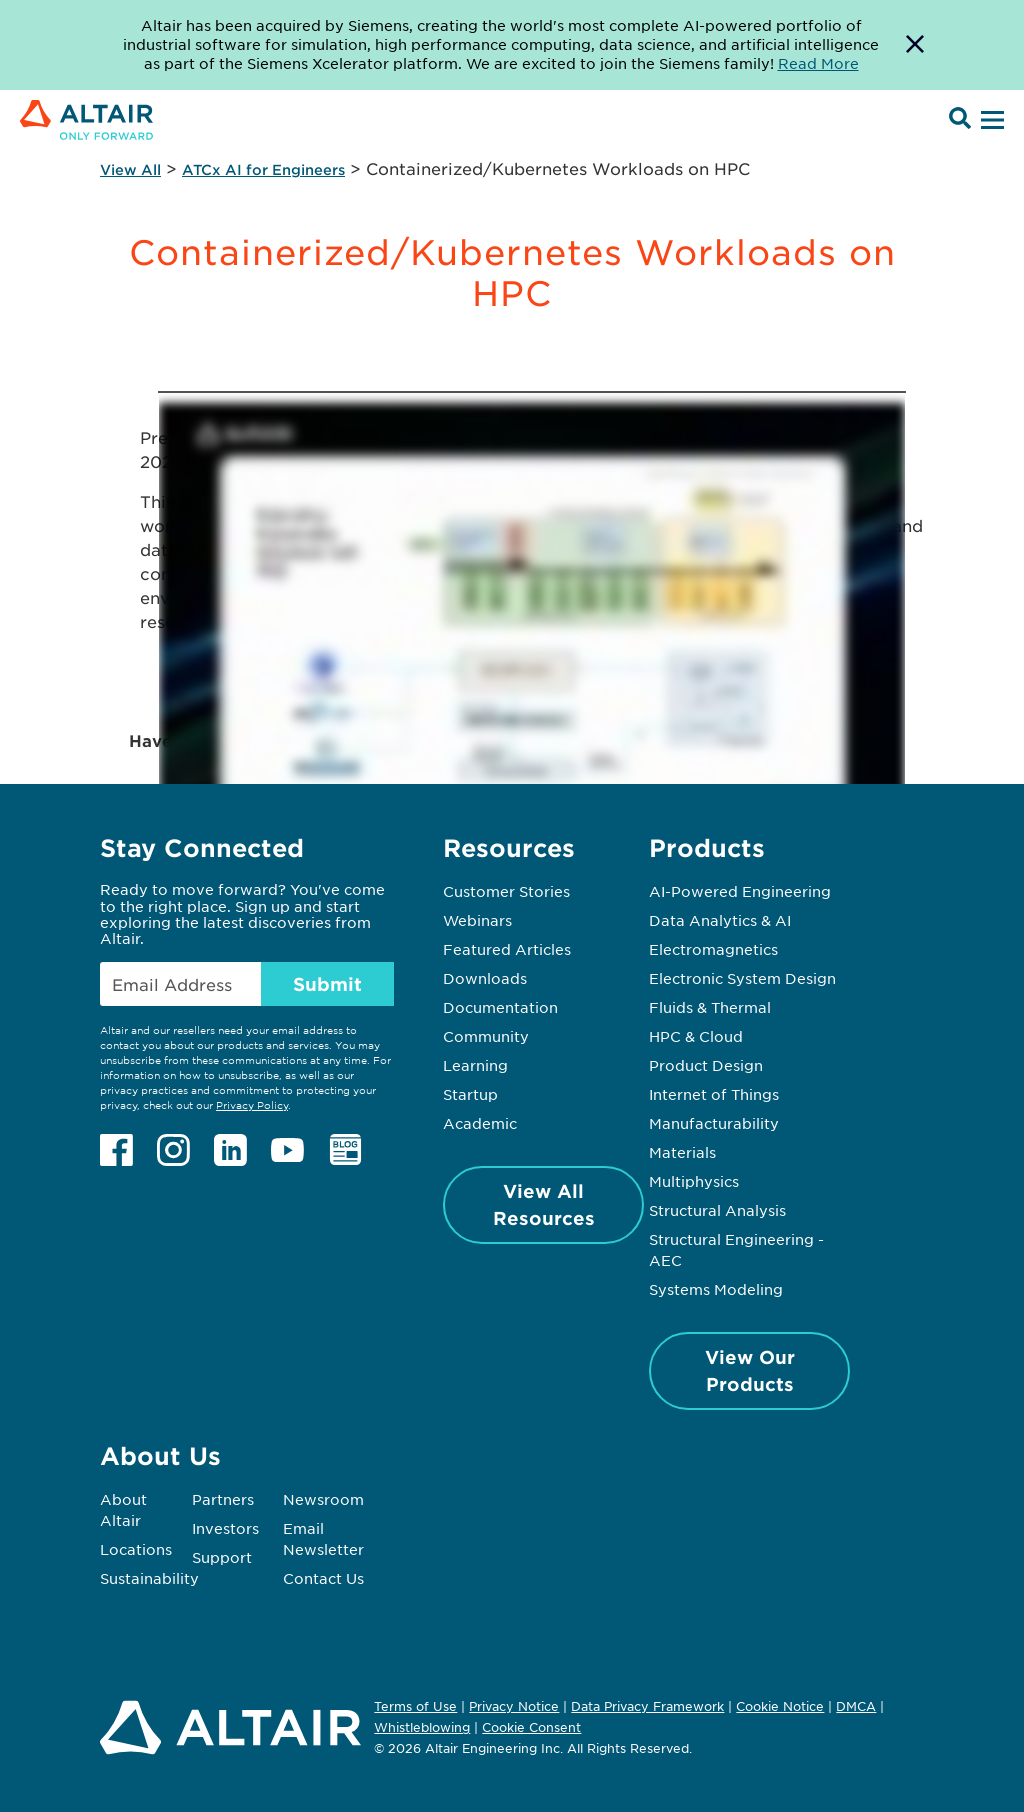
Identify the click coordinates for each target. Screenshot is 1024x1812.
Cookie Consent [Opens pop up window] (531, 1728)
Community (486, 1036)
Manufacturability (714, 1123)
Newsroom (323, 1499)
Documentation (500, 1007)
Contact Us (323, 1578)
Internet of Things (714, 1094)
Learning (475, 1065)
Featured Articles (507, 949)
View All (130, 169)
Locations (136, 1549)
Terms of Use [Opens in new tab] (415, 1706)
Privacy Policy (252, 1104)
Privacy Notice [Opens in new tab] (514, 1706)
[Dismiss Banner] (915, 45)
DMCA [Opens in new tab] (856, 1706)
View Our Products (750, 1370)
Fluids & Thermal (710, 1007)
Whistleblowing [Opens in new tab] (422, 1727)
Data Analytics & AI (720, 920)
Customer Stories (506, 891)
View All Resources (544, 1204)
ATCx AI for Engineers (263, 169)
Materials (682, 1152)
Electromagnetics (713, 949)
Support (222, 1557)
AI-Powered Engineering (740, 891)
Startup (470, 1094)
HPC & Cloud (696, 1036)
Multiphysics (694, 1181)
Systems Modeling (716, 1289)
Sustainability (149, 1578)
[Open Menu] (990, 121)
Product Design (706, 1065)
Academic (480, 1123)
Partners (223, 1499)
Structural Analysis (717, 1210)
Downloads (485, 978)
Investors (225, 1528)
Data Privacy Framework (647, 1706)
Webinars (477, 920)
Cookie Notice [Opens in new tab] (780, 1706)
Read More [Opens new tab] (818, 63)
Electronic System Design (742, 978)
